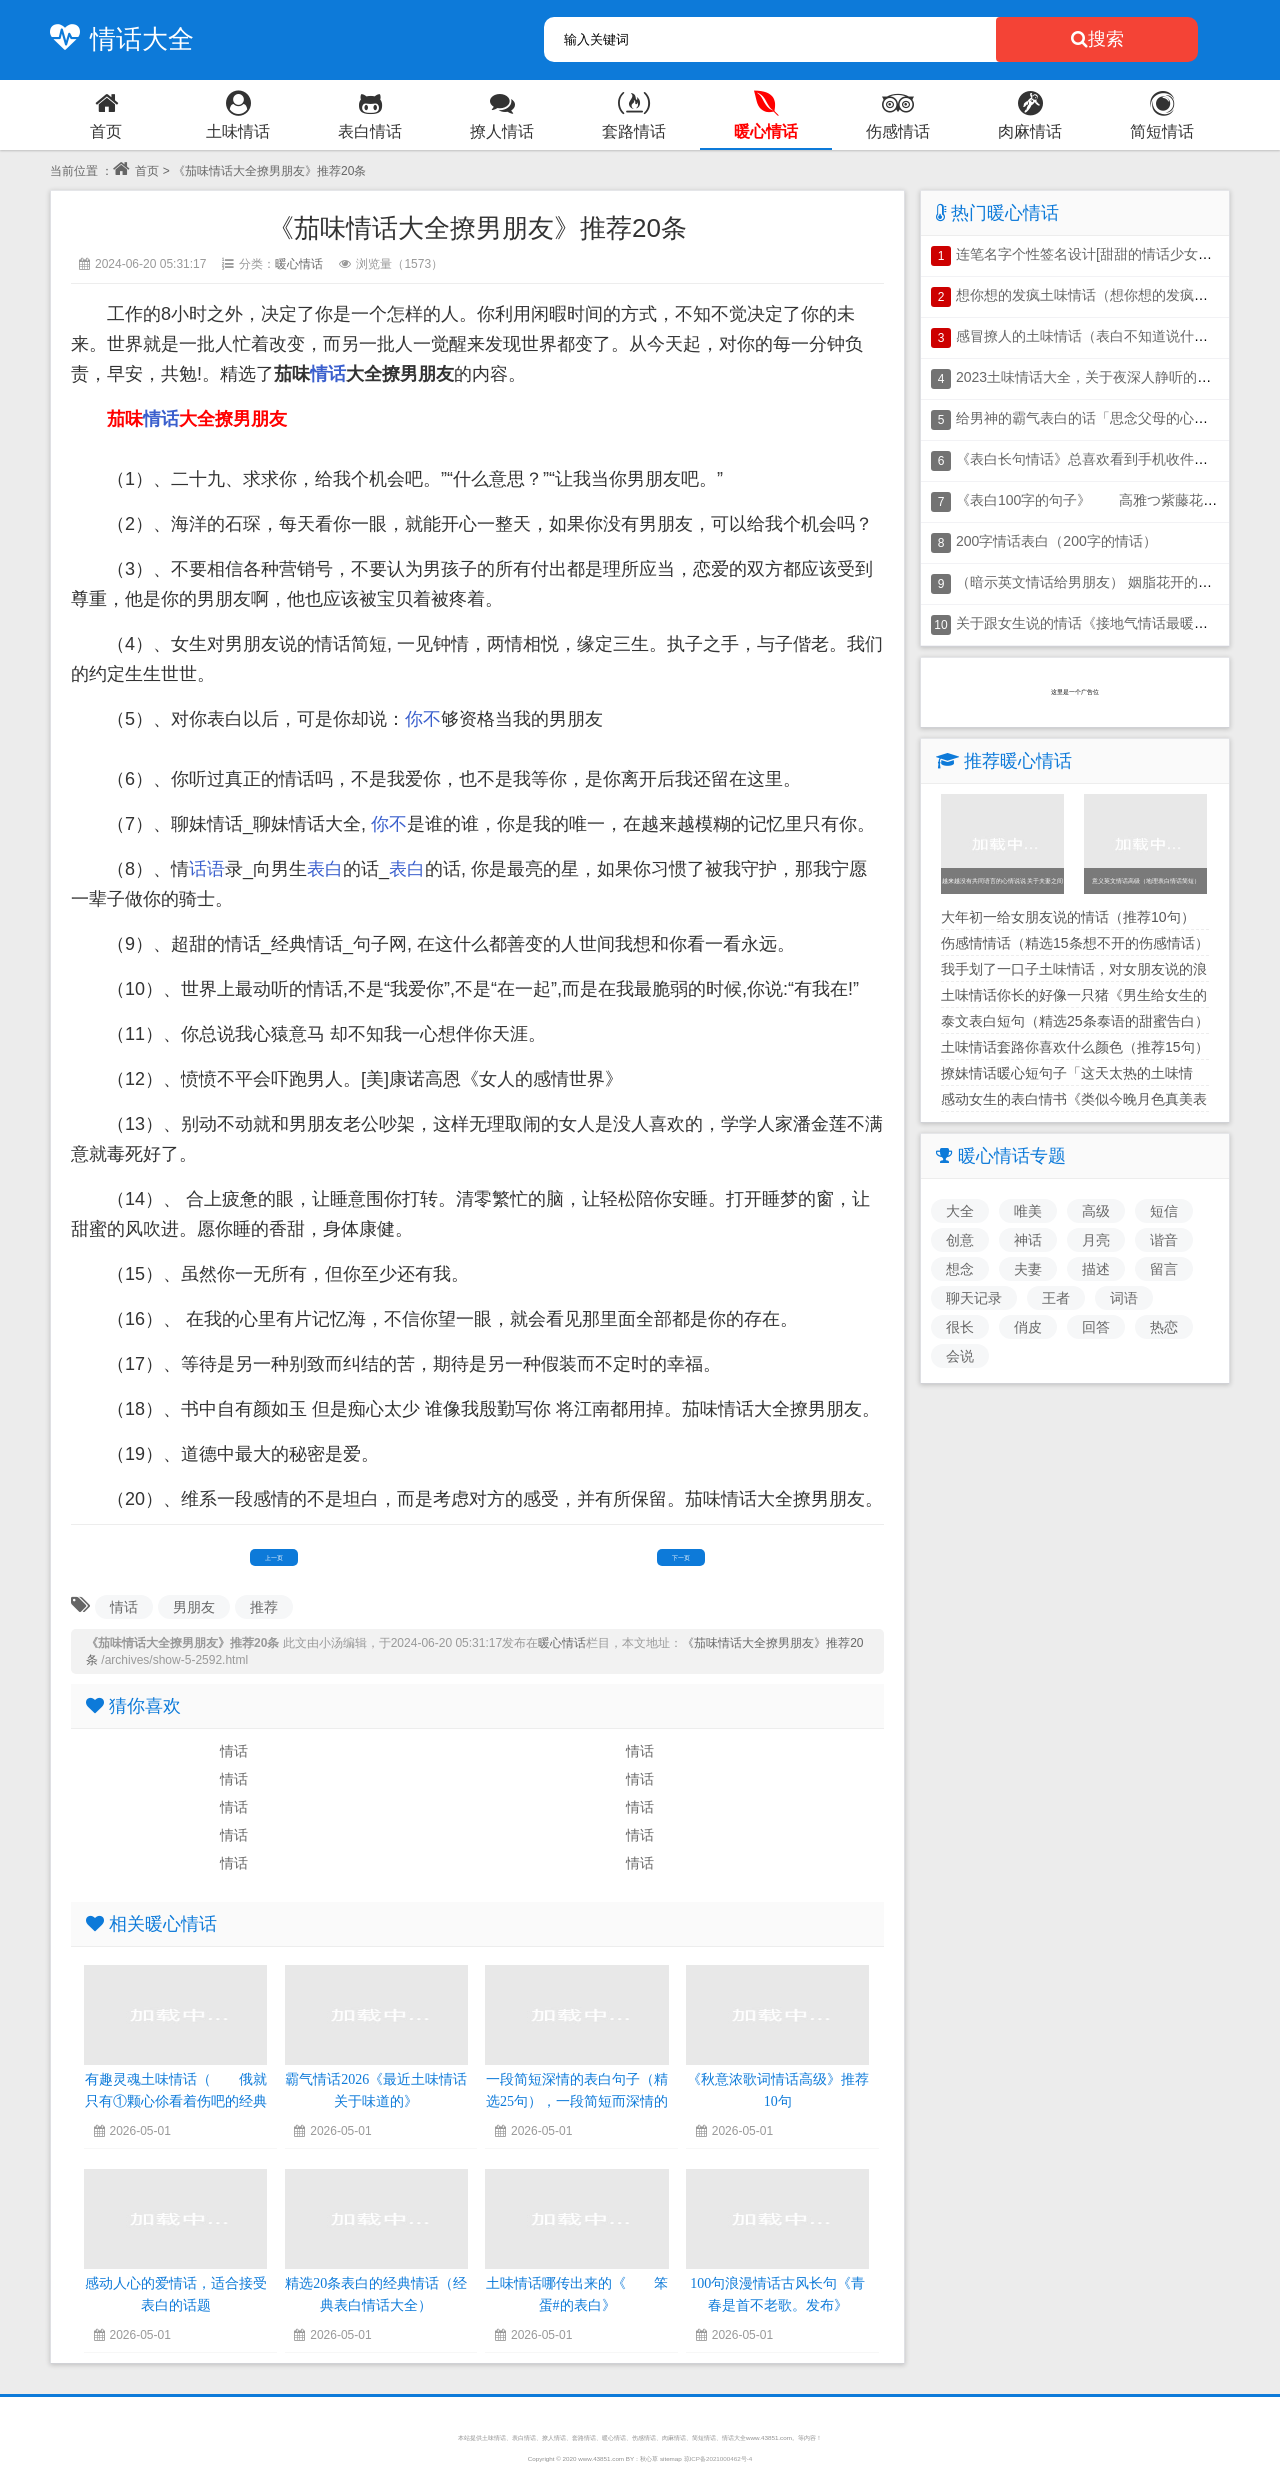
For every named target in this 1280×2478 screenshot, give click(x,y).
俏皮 (1028, 1327)
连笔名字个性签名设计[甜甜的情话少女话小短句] (1107, 254)
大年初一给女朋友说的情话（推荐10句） (1068, 917)
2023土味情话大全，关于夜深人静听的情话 (1090, 377)
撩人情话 (554, 2437)
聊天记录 (974, 1298)
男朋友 (194, 1607)
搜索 (1097, 39)
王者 (1056, 1298)
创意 (960, 1240)
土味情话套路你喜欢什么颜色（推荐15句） (1075, 1047)
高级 (1096, 1211)
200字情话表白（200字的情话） (1056, 541)
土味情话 (494, 2437)
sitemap (671, 2458)
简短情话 (704, 2437)
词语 (1124, 1298)
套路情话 (584, 2437)
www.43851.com (601, 2458)
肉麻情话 (674, 2437)
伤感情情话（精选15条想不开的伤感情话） (1075, 943)
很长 (960, 1327)
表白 (325, 869)
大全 (960, 1211)
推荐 (264, 1607)
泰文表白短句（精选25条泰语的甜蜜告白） (1075, 1021)
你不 (423, 719)
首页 (136, 171)
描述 (1096, 1269)
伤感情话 (644, 2437)
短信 (1164, 1211)
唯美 (1028, 1211)
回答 (1096, 1327)
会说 (960, 1356)
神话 (1028, 1240)
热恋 (1164, 1327)
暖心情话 (299, 264)
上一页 (274, 1557)
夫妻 (1028, 1269)
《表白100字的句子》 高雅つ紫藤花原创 (1093, 500)
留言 (1164, 1269)
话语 (207, 869)
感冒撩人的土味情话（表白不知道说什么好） (1096, 336)
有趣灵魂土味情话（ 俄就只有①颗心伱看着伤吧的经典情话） (176, 2101)
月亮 (1096, 1240)
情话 (328, 374)
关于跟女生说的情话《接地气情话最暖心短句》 (1103, 623)
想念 (960, 1269)
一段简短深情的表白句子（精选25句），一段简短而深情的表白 (577, 2101)
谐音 (1164, 1240)
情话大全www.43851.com (757, 2437)
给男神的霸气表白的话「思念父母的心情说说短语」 (1117, 418)
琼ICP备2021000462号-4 (718, 2458)
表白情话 (524, 2437)
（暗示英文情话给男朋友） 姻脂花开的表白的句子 (1112, 582)
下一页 (681, 1557)
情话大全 (117, 39)
